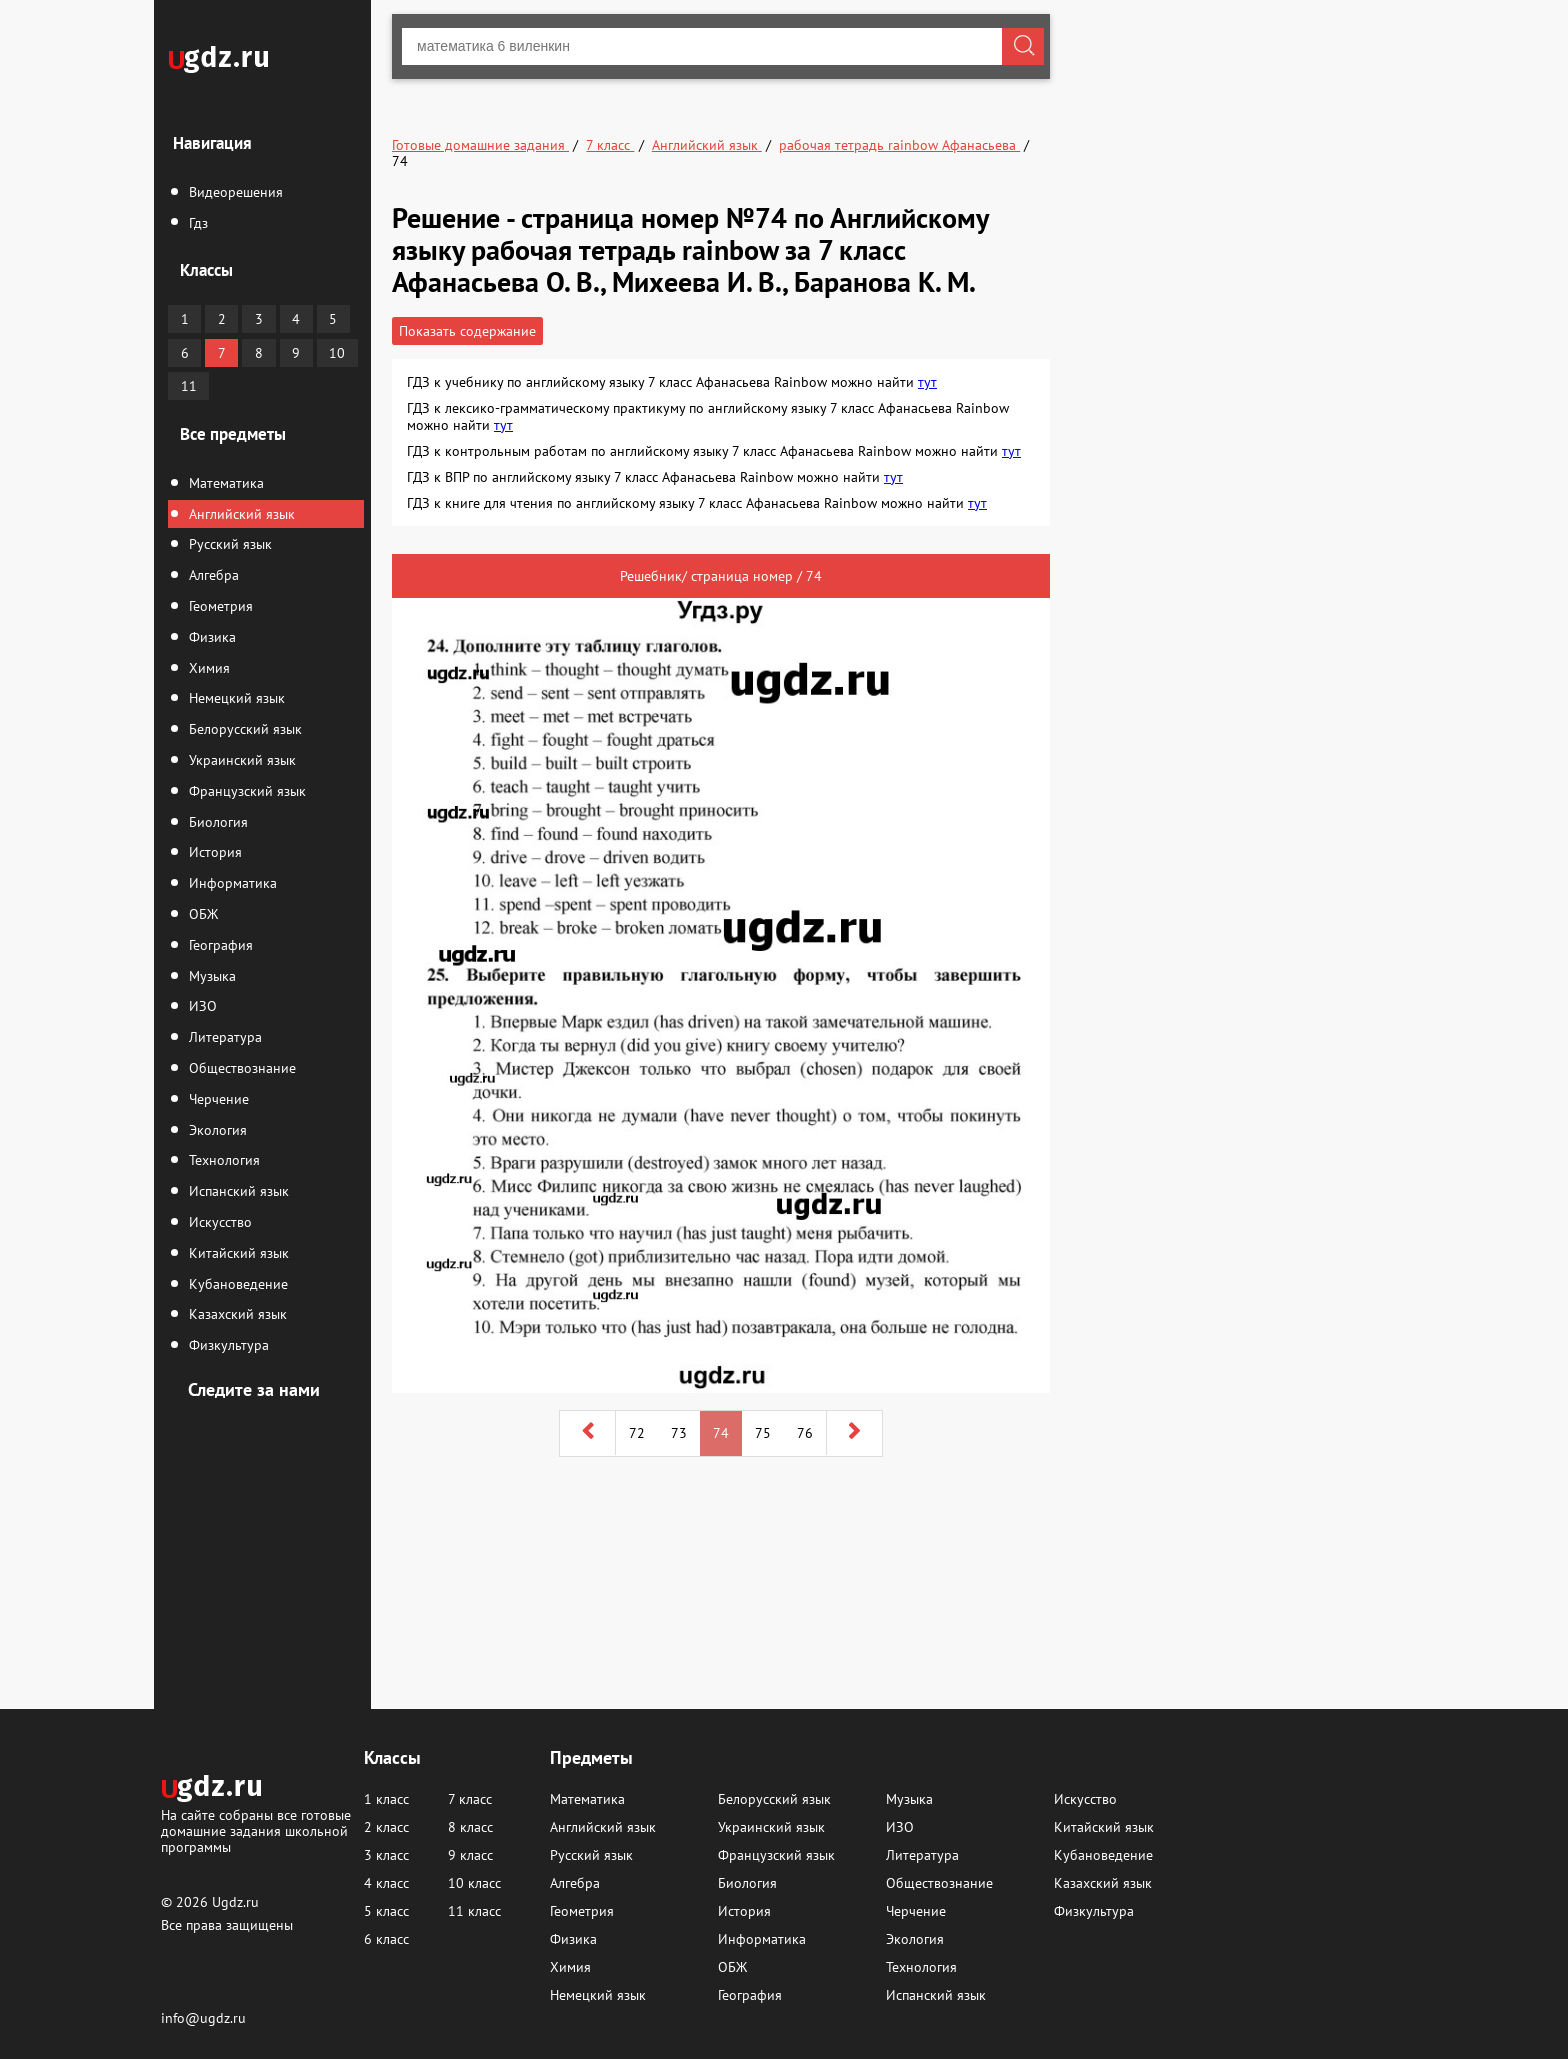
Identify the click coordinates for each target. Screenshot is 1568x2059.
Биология (216, 822)
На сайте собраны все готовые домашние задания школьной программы (256, 1830)
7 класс (470, 1799)
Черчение (217, 1099)
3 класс (386, 1855)
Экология (216, 1130)
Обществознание (240, 1068)
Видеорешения (234, 192)
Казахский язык (236, 1314)
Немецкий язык (235, 698)
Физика (210, 637)
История (213, 852)
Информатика (231, 883)
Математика (224, 483)
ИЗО (201, 1006)
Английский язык (240, 514)
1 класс (386, 1799)
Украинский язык (240, 760)
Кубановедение (236, 1284)
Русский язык (228, 544)
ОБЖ (201, 914)
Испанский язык (237, 1191)
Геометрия (219, 606)
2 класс (386, 1827)
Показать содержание (467, 331)
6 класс (386, 1939)
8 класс (470, 1827)
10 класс (474, 1883)
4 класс (386, 1883)
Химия (207, 668)
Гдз (196, 223)
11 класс (474, 1911)
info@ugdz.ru (203, 2018)
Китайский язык (237, 1253)
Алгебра (212, 575)
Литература (223, 1037)
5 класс (386, 1911)
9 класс (470, 1855)
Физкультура (227, 1345)
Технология (222, 1160)
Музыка (210, 976)
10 (337, 353)
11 (189, 386)
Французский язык (245, 791)
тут (927, 382)
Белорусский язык (243, 729)
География (219, 945)
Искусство (218, 1222)
